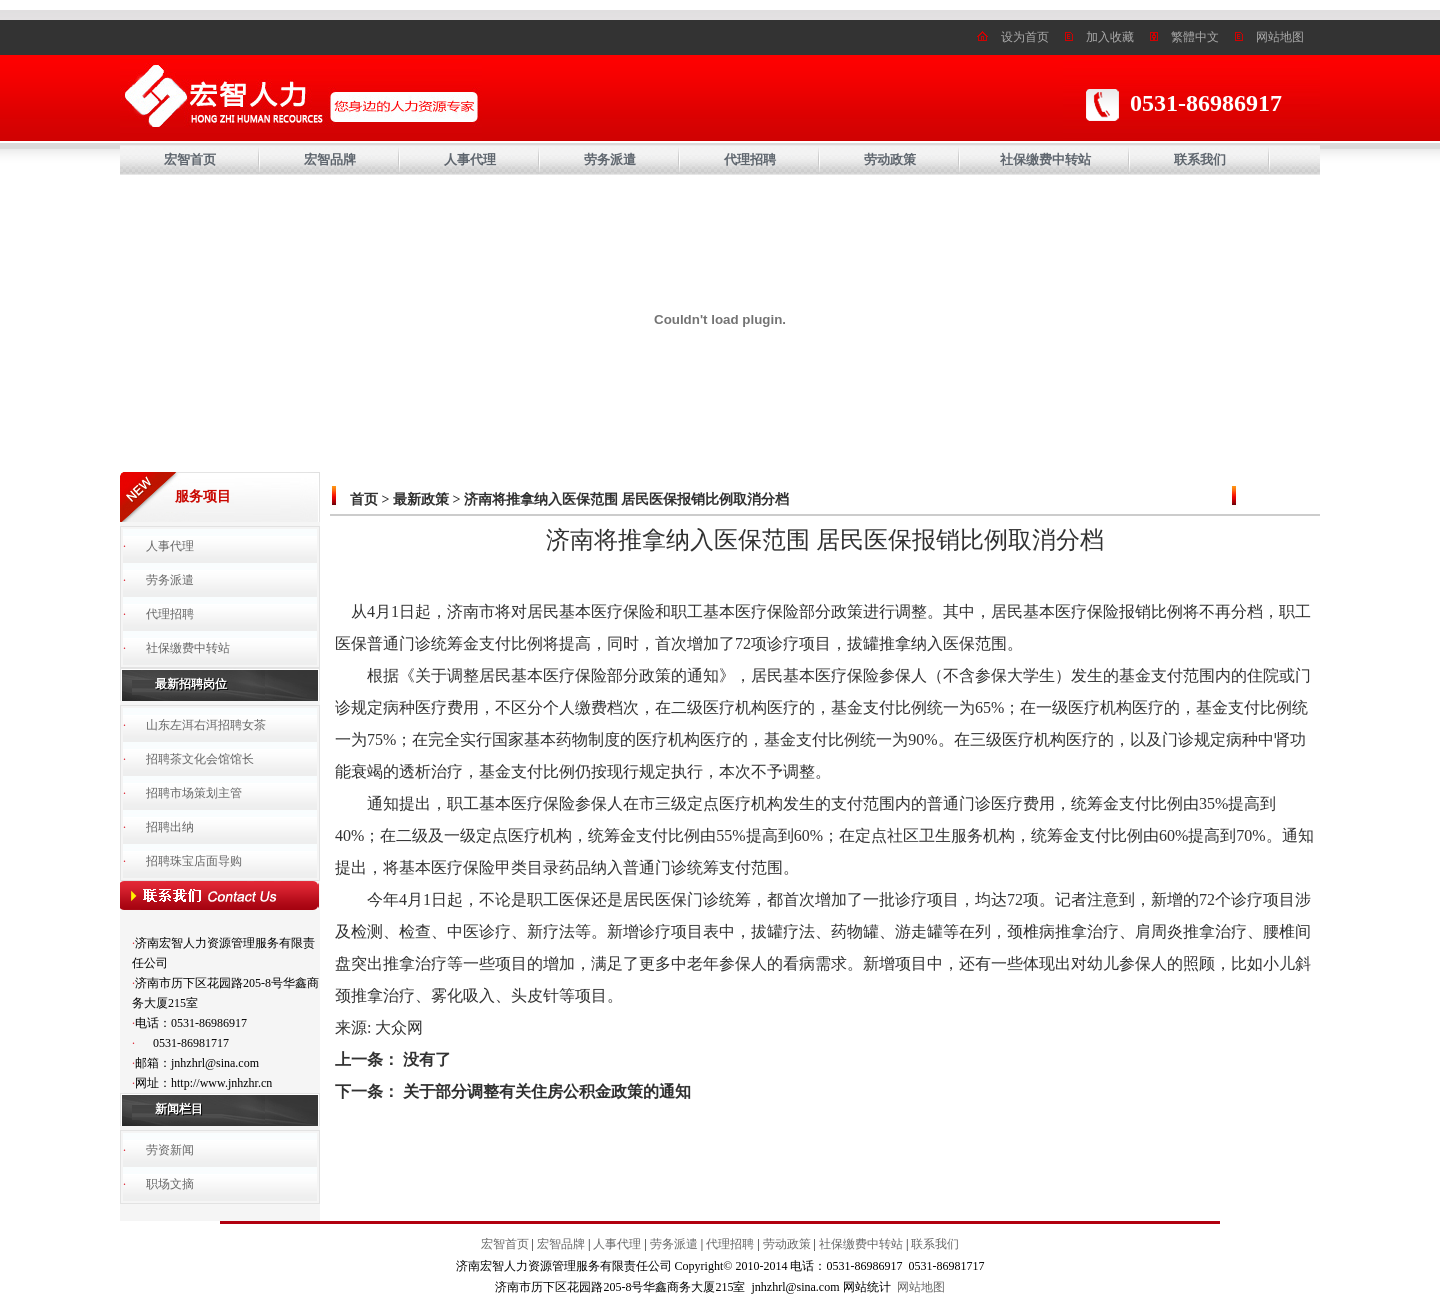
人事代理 (470, 159)
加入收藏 (1110, 37)
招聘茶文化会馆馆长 (200, 759)
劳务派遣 (610, 159)
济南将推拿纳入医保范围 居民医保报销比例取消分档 (627, 499)
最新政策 (421, 499)
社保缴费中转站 (1045, 159)
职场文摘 (170, 1184)
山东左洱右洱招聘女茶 (206, 725)
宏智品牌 (330, 159)
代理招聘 (750, 159)
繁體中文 (1195, 37)
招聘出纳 (170, 827)
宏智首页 (190, 159)
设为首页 (1025, 37)
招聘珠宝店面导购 (194, 861)
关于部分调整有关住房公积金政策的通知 (547, 1091)
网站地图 (1280, 37)
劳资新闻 (170, 1150)
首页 (364, 499)
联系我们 (1200, 159)
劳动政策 (890, 159)
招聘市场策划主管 (194, 793)
